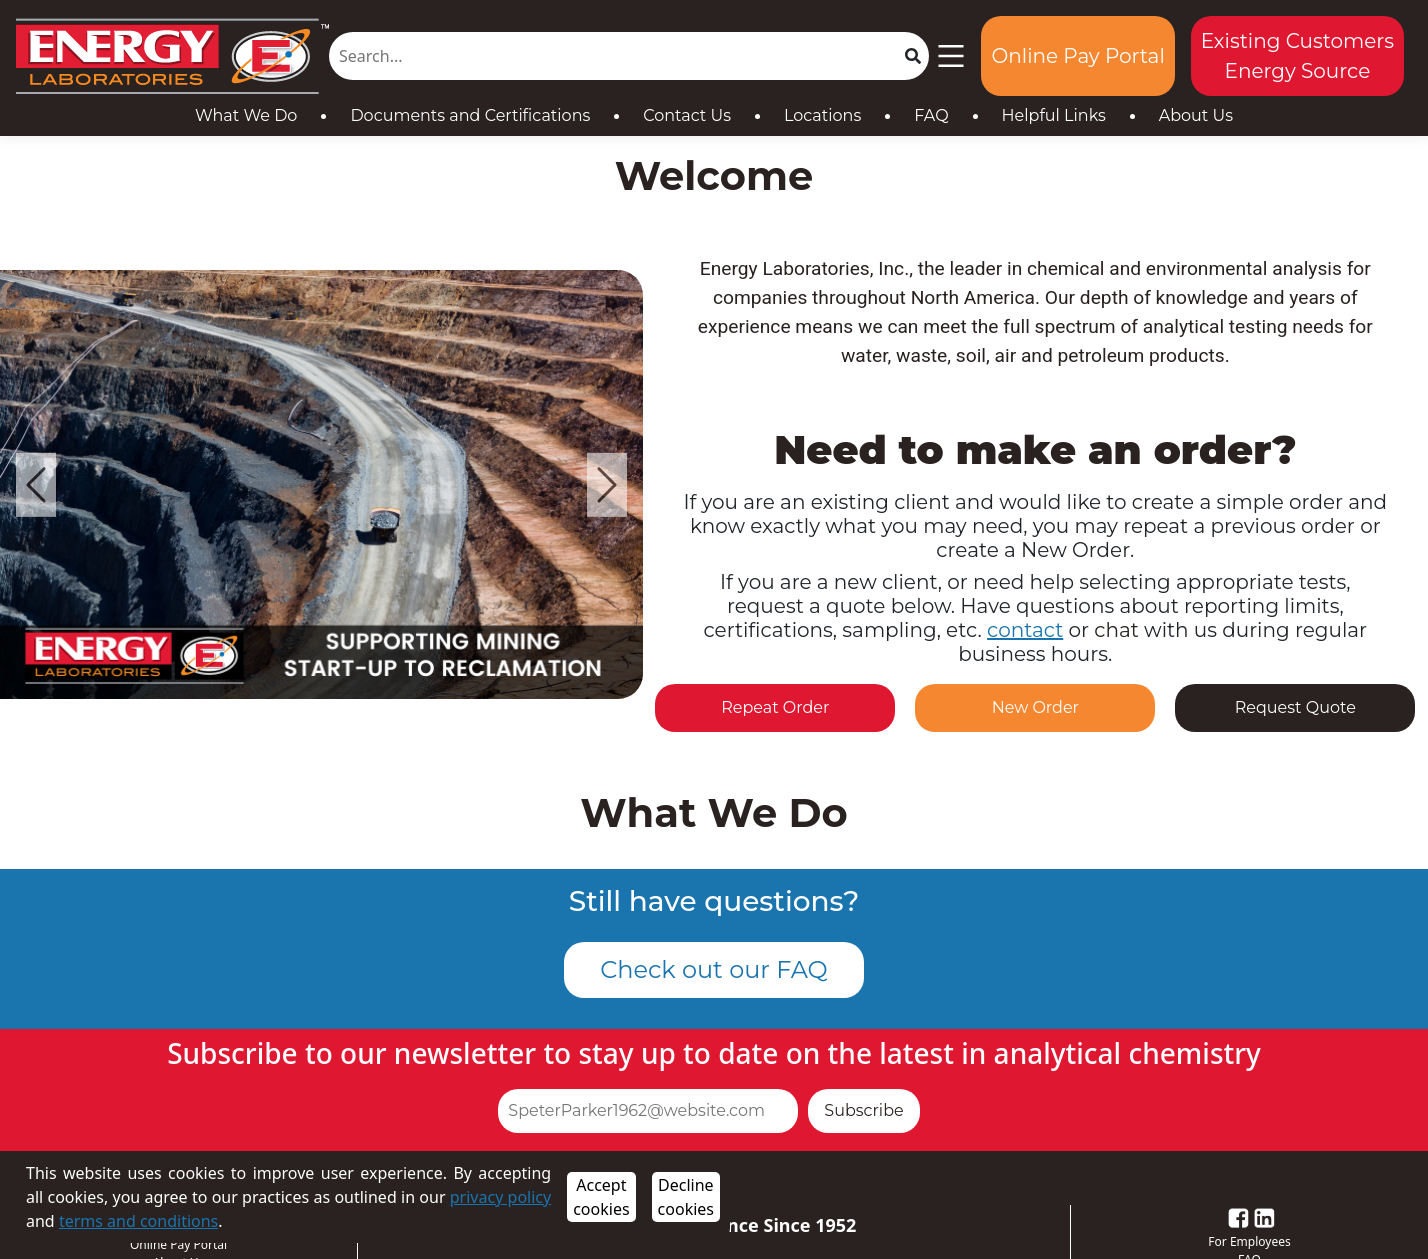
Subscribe (863, 1110)
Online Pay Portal (1077, 56)
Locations (822, 115)
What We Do (246, 115)
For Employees (1249, 1241)
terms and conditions (138, 1221)
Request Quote (1295, 707)
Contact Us (687, 115)
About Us (1196, 115)
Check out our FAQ (714, 969)
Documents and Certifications (470, 115)
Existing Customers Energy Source (1297, 56)
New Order (1035, 707)
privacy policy (500, 1197)
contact (1025, 630)
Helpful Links (1054, 115)
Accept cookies (601, 1197)
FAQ (931, 115)
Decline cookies (686, 1197)
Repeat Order (775, 707)
